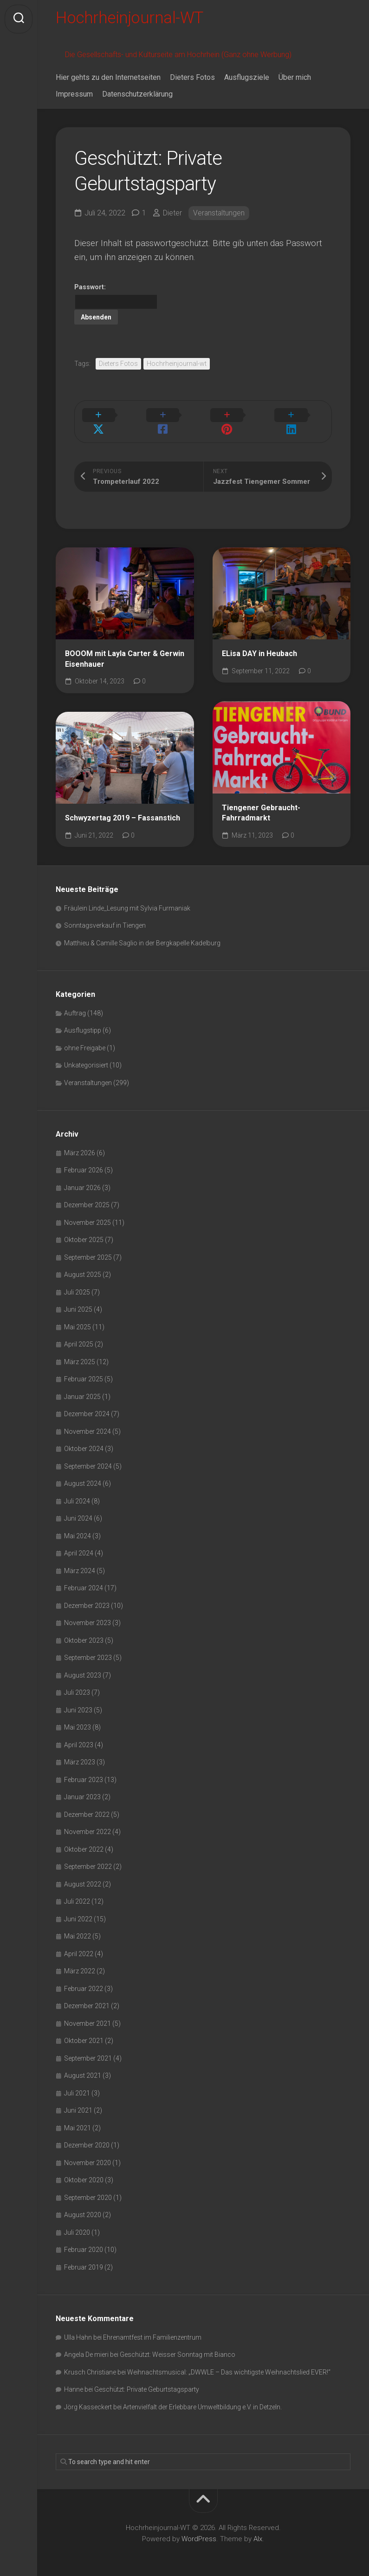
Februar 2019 (83, 2257)
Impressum (74, 96)
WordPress (198, 2528)
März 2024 (79, 1560)
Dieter (172, 214)
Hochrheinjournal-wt (177, 365)
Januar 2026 (82, 1177)
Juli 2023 (77, 1682)
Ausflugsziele (246, 79)
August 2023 (82, 1665)
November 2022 (87, 1821)
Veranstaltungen (219, 214)
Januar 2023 (82, 1786)
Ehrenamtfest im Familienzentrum (152, 2327)
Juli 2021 (77, 2083)
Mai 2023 (77, 1717)
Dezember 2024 (87, 1403)
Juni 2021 (78, 2100)
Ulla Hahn (78, 2327)
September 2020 (88, 2187)
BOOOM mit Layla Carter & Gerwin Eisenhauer (124, 648)
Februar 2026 (83, 1160)
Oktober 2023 (84, 1630)
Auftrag (75, 1003)
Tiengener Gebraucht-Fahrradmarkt (261, 803)
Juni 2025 (78, 1299)
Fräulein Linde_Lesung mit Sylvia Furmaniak (127, 898)
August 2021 (82, 2065)
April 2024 (78, 1543)
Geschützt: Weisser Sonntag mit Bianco (177, 2344)
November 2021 (87, 2013)
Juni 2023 (78, 1700)
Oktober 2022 (84, 1839)
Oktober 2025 (84, 1229)
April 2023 (78, 1734)
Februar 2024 (83, 1577)
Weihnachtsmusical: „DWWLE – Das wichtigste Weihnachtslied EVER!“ (228, 2362)
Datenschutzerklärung (137, 96)
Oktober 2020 (84, 2169)
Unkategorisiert (86, 1055)
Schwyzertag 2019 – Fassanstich (122, 807)
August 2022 (82, 1874)
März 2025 (79, 1351)
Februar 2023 (83, 1769)
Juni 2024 (78, 1508)
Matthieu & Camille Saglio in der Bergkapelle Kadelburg (142, 933)
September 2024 (88, 1456)
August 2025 (82, 1264)
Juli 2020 (77, 2222)
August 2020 (82, 2204)
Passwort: (116, 298)
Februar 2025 (83, 1369)
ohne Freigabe (84, 1037)
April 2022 (78, 1943)
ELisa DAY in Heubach (259, 643)
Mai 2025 (77, 1317)
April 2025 (78, 1334)
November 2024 (87, 1421)
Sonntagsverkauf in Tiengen (105, 915)
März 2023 (79, 1752)
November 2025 (87, 1212)
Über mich (294, 79)
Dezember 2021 (87, 1995)
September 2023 (88, 1647)
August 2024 (82, 1473)
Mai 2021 (77, 2117)
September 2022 (88, 1856)
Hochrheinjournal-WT (132, 19)
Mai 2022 (77, 1926)
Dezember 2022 (87, 1804)
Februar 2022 (83, 1978)
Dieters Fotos (192, 79)
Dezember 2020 (87, 2135)
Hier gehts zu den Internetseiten (108, 79)
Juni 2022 (78, 1908)
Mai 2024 (77, 1525)
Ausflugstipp (82, 1020)
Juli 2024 (77, 1491)
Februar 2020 (83, 2239)
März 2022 (79, 1961)
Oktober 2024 (84, 1438)
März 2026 (79, 1142)
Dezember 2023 (87, 1595)
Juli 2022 (77, 1891)
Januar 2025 (82, 1386)
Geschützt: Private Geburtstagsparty (146, 2379)
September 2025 (88, 1247)
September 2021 (88, 2048)
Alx (257, 2528)
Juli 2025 (77, 1282)
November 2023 (87, 1612)
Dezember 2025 (87, 1194)
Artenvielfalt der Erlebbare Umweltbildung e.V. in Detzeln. (202, 2396)
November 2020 (87, 2152)
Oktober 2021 (84, 2030)
